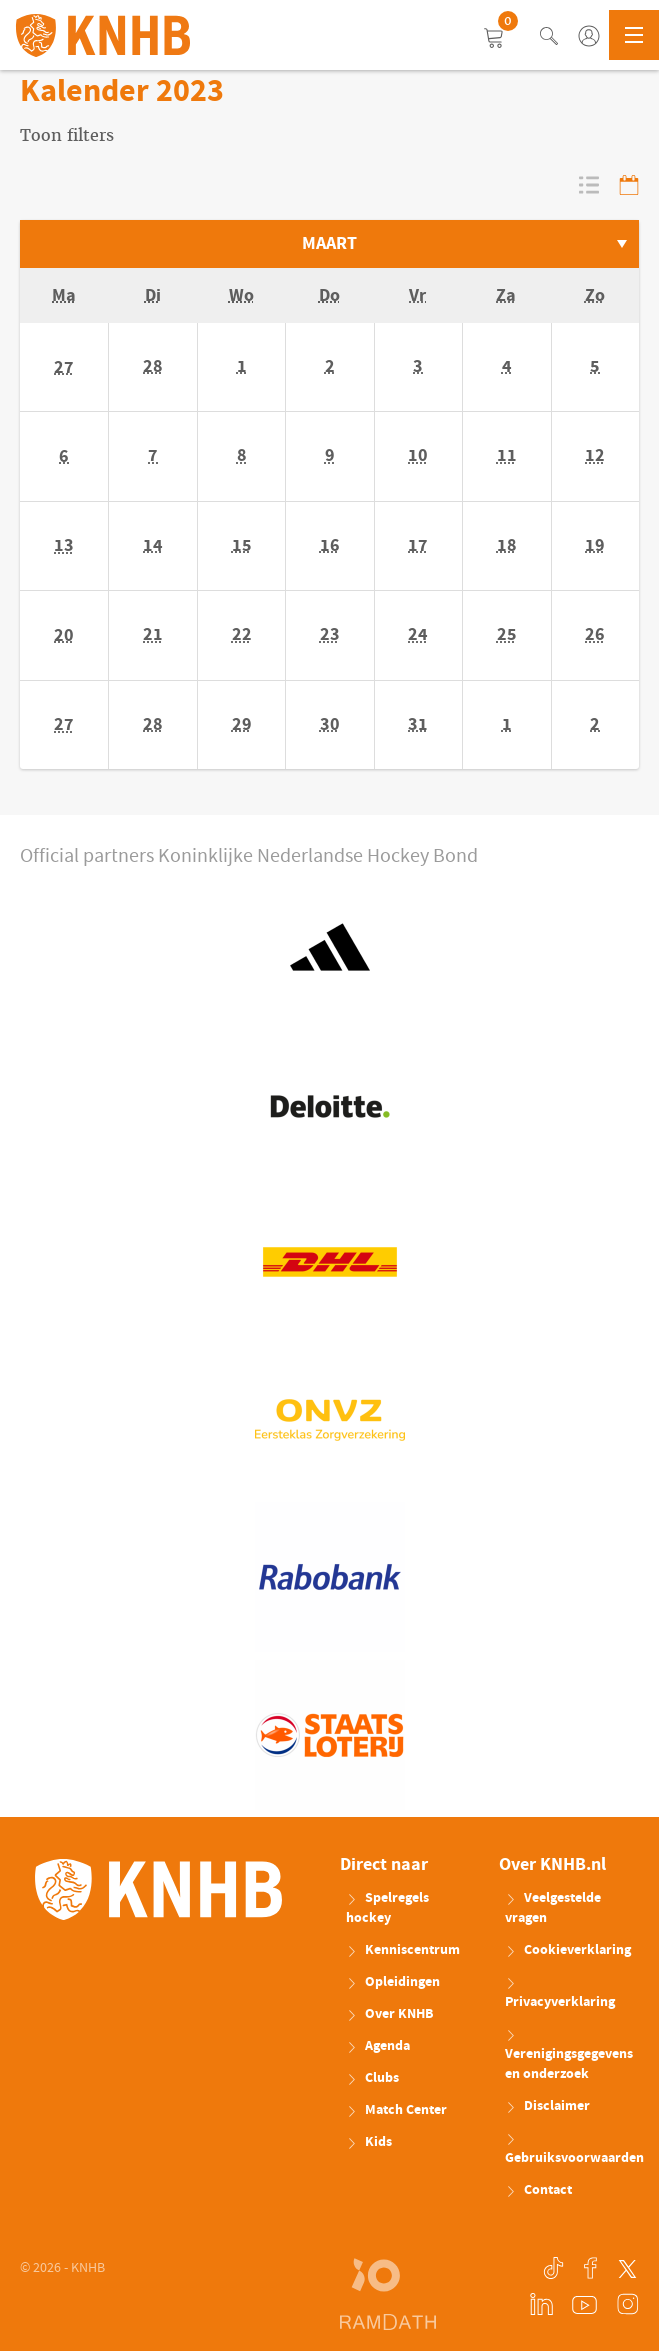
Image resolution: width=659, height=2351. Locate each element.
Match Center (396, 2110)
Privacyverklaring (560, 1995)
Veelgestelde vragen (553, 1908)
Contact (538, 2190)
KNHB (158, 1890)
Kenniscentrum (403, 1950)
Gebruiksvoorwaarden (572, 2151)
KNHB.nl (103, 35)
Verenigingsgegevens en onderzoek (569, 2057)
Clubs (372, 2078)
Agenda (378, 2046)
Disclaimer (547, 2106)
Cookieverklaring (568, 1950)
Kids (369, 2142)
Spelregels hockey (387, 1908)
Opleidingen (393, 1982)
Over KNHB (389, 2014)
